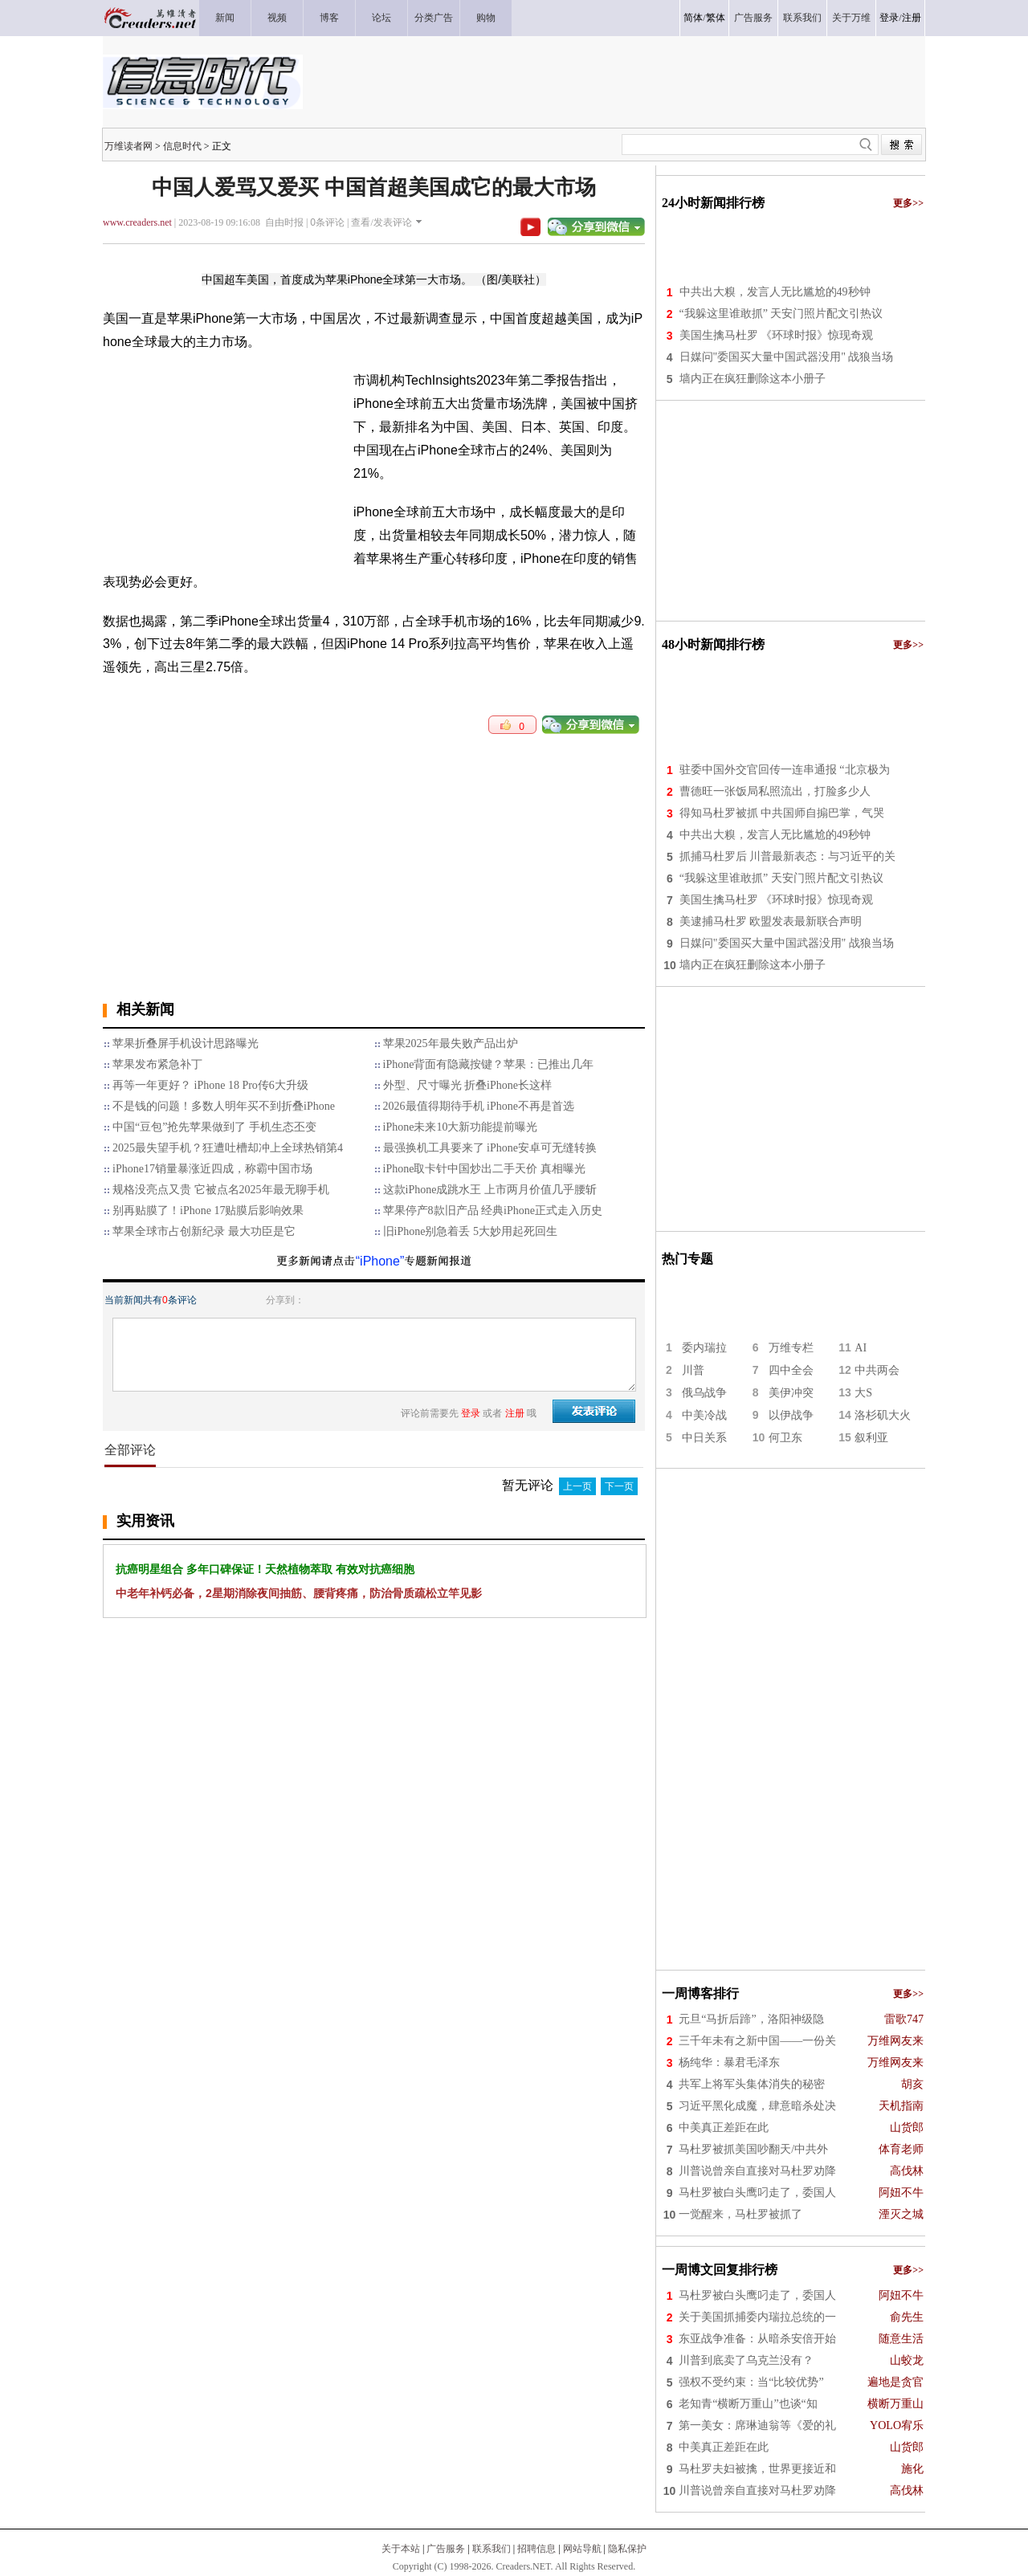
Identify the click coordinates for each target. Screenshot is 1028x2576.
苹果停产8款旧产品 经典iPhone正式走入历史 (492, 1210)
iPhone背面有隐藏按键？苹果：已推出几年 (488, 1064)
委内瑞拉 (704, 1348)
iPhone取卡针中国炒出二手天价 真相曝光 (484, 1169)
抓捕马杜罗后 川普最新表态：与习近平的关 (787, 856)
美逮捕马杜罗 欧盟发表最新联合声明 (771, 921)
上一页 (577, 1486)
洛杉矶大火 (883, 1415)
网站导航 (582, 2548)
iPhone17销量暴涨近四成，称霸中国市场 (212, 1169)
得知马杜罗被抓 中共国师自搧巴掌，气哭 (782, 813)
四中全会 (791, 1370)
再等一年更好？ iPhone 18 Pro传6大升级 (210, 1085)
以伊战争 (791, 1415)
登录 (889, 17)
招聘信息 (536, 2548)
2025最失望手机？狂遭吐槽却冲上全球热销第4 (227, 1148)
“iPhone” (380, 1261)
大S (863, 1393)
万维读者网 (128, 146)
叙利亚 (871, 1438)
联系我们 (491, 2548)
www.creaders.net (137, 222)
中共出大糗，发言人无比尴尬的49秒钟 (775, 292)
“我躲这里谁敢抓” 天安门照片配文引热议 (781, 314)
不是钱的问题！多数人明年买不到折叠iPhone (223, 1106)
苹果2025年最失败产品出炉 (450, 1043)
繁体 (715, 17)
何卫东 (785, 1438)
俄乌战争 (704, 1393)
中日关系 (704, 1438)
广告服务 (445, 2548)
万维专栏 (791, 1348)
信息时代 (182, 146)
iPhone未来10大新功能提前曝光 (460, 1127)
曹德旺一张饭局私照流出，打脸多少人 (775, 791)
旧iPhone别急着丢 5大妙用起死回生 (470, 1231)
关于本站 (400, 2548)
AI (861, 1348)
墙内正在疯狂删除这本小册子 (752, 379)
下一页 (619, 1486)
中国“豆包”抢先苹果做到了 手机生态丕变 (214, 1127)
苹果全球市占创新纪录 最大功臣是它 (204, 1231)
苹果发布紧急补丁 (157, 1064)
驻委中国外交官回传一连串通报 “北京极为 (784, 770)
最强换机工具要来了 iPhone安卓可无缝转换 (490, 1148)
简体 (693, 17)
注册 (911, 17)
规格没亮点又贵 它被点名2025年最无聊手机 (220, 1190)
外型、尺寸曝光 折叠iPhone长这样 (467, 1085)
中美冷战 (704, 1415)
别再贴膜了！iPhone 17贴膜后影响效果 (208, 1210)
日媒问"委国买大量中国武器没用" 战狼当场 (786, 357)
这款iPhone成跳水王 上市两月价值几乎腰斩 (490, 1190)
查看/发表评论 (381, 222)
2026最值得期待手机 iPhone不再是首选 (478, 1106)
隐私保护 (627, 2548)
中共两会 (877, 1370)
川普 (693, 1370)
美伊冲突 (791, 1393)
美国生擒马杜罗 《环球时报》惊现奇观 (776, 335)
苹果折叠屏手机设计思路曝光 (185, 1043)
